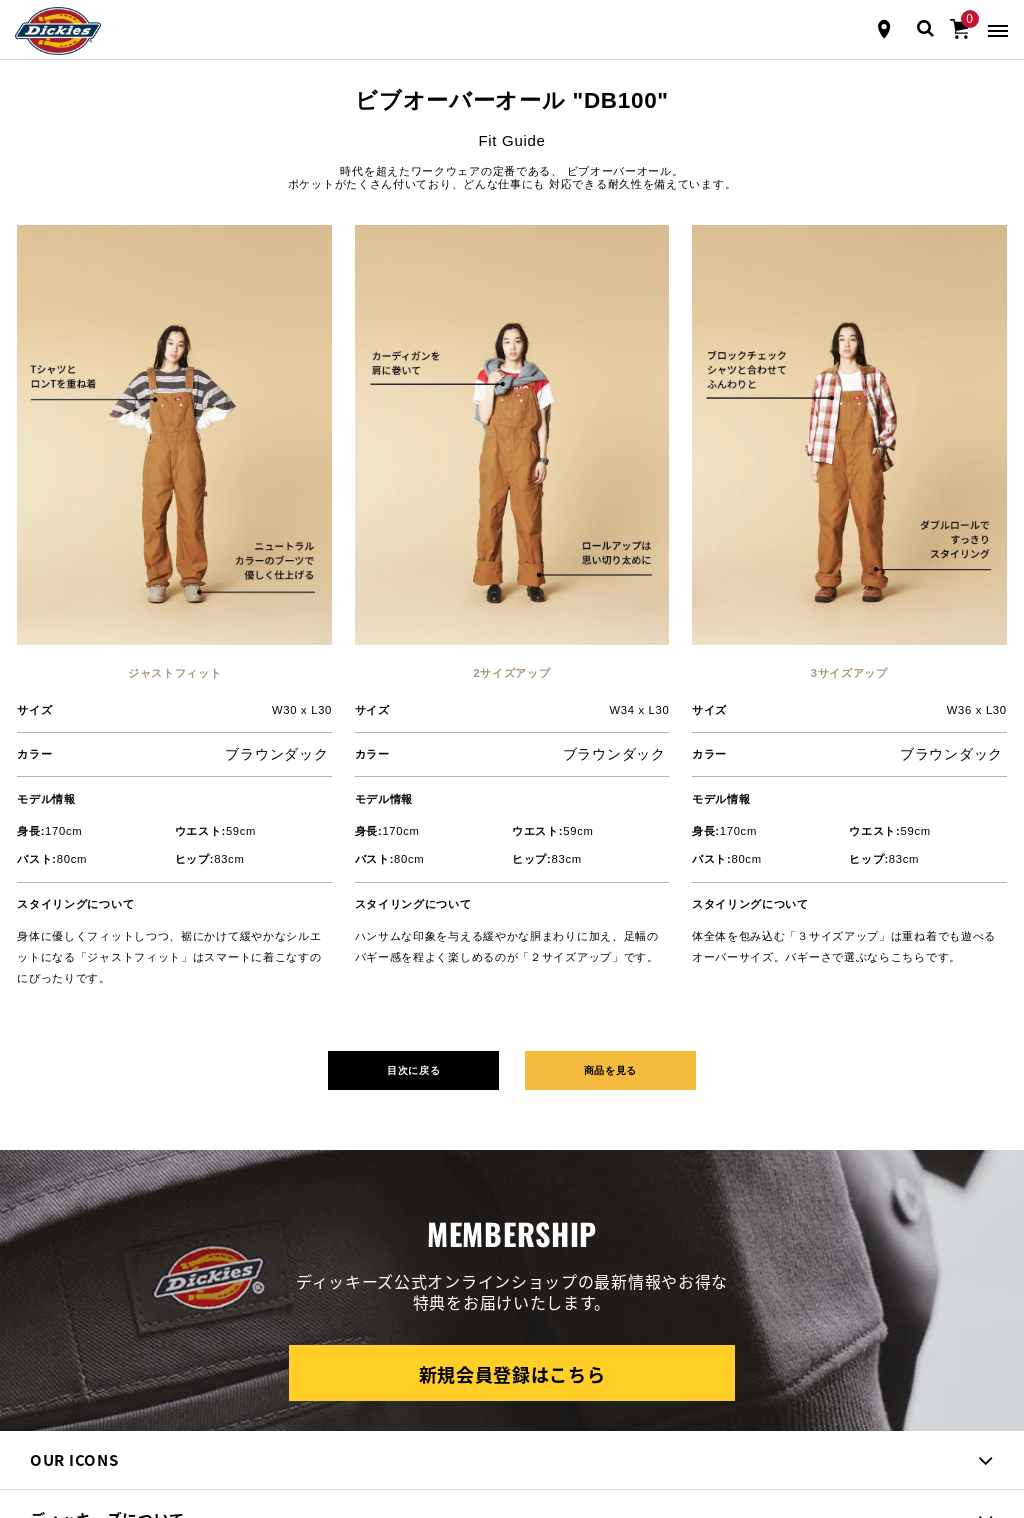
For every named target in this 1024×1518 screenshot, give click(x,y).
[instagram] (74, 1352)
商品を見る (623, 672)
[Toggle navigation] (998, 29)
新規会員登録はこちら (512, 978)
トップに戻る (512, 1431)
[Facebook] (33, 1352)
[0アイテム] (960, 27)
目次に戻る (400, 672)
